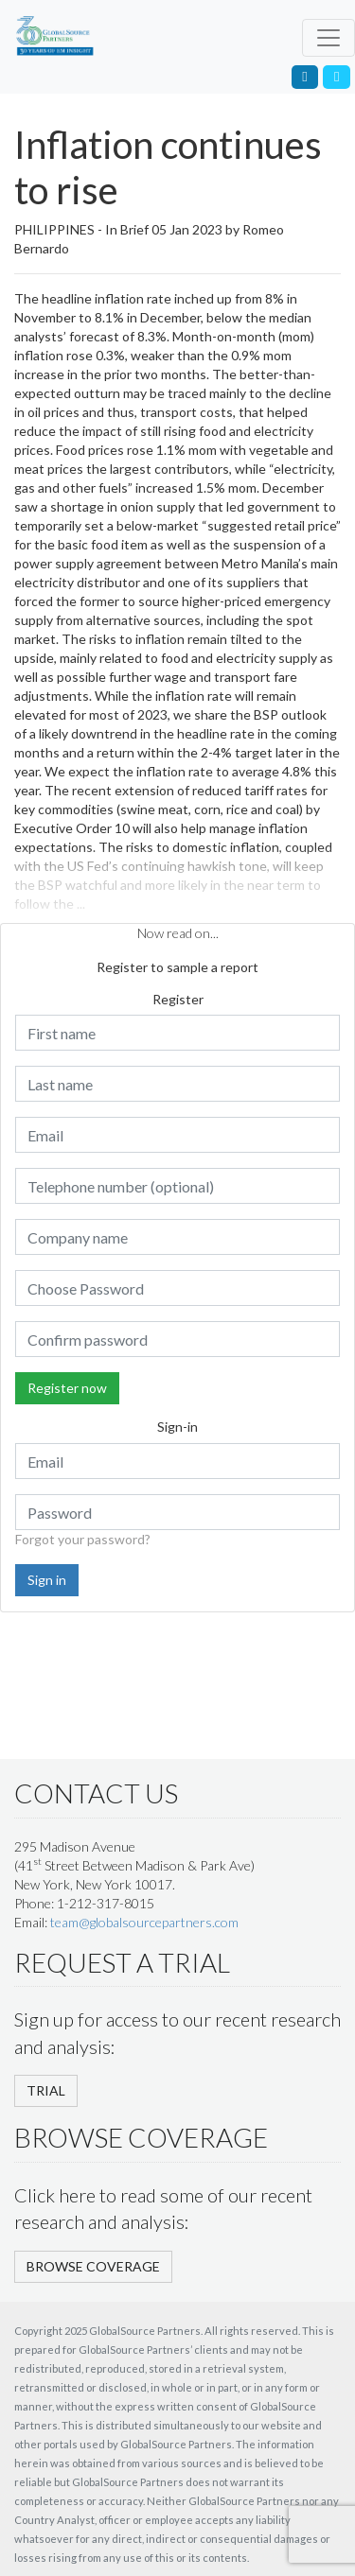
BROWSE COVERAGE (93, 2266)
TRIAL (46, 2090)
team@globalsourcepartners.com (144, 1922)
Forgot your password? (83, 1539)
